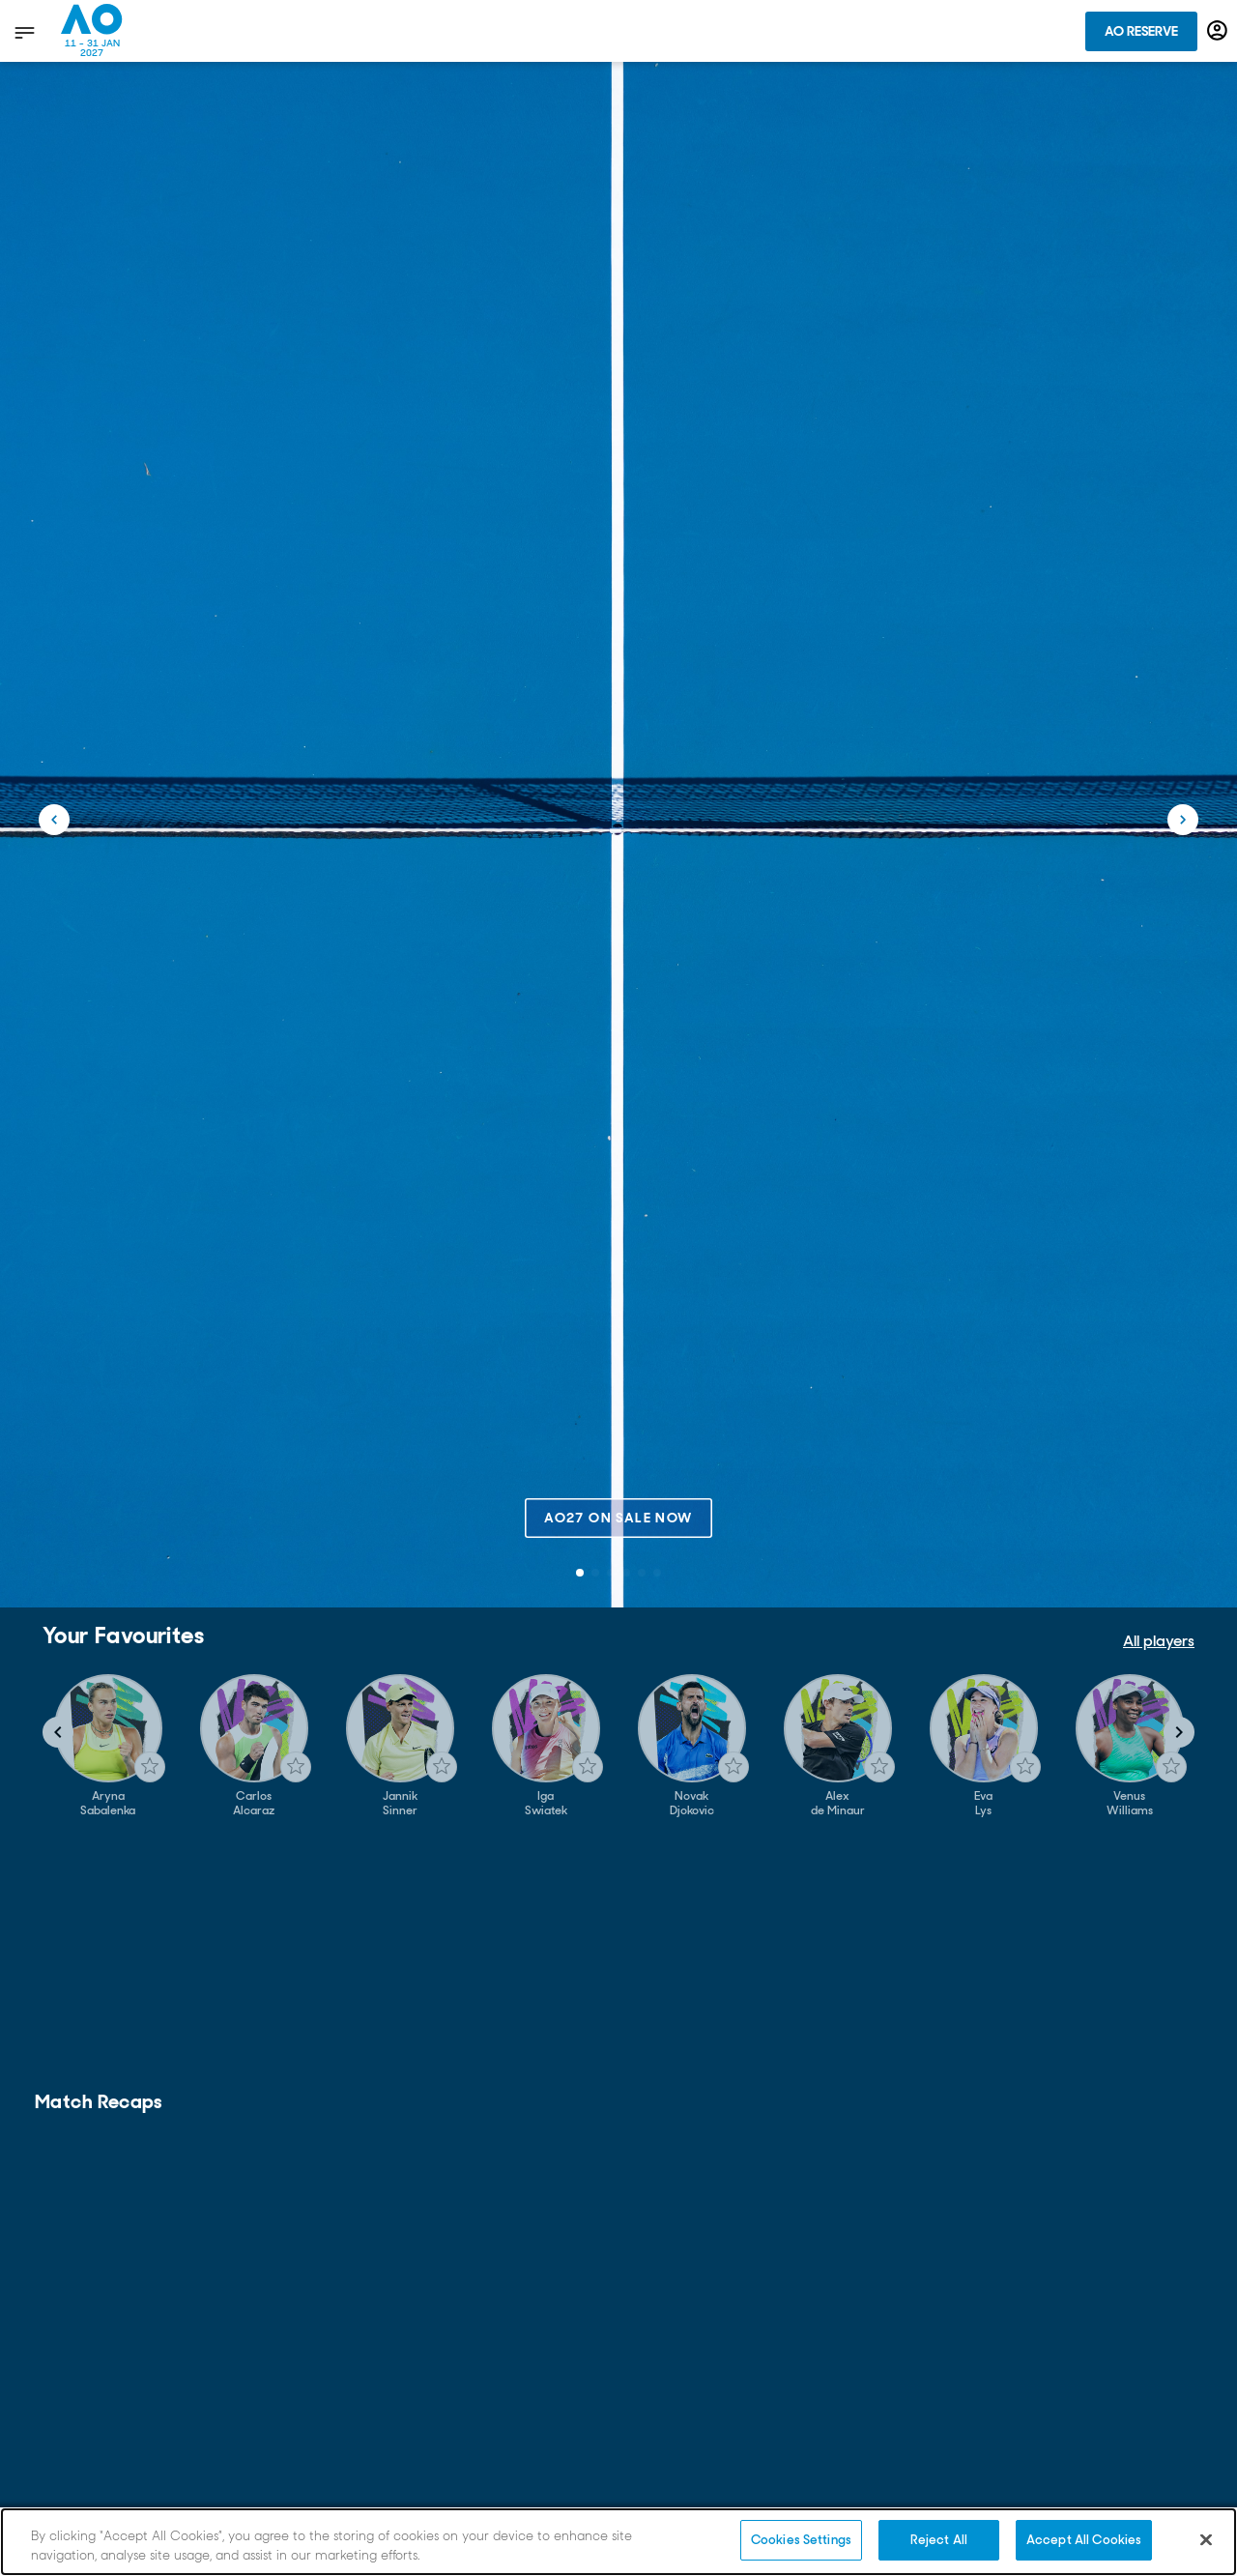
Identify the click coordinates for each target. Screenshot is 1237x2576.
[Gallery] (618, 1746)
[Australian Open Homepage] (92, 31)
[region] (618, 2541)
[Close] (1206, 2539)
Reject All (938, 2540)
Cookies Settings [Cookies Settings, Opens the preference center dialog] (801, 2540)
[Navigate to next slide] (1179, 1732)
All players (1158, 1641)
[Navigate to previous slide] (58, 1732)
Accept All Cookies (1083, 2540)
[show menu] (22, 32)
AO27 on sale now (618, 1517)
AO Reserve (1141, 31)
